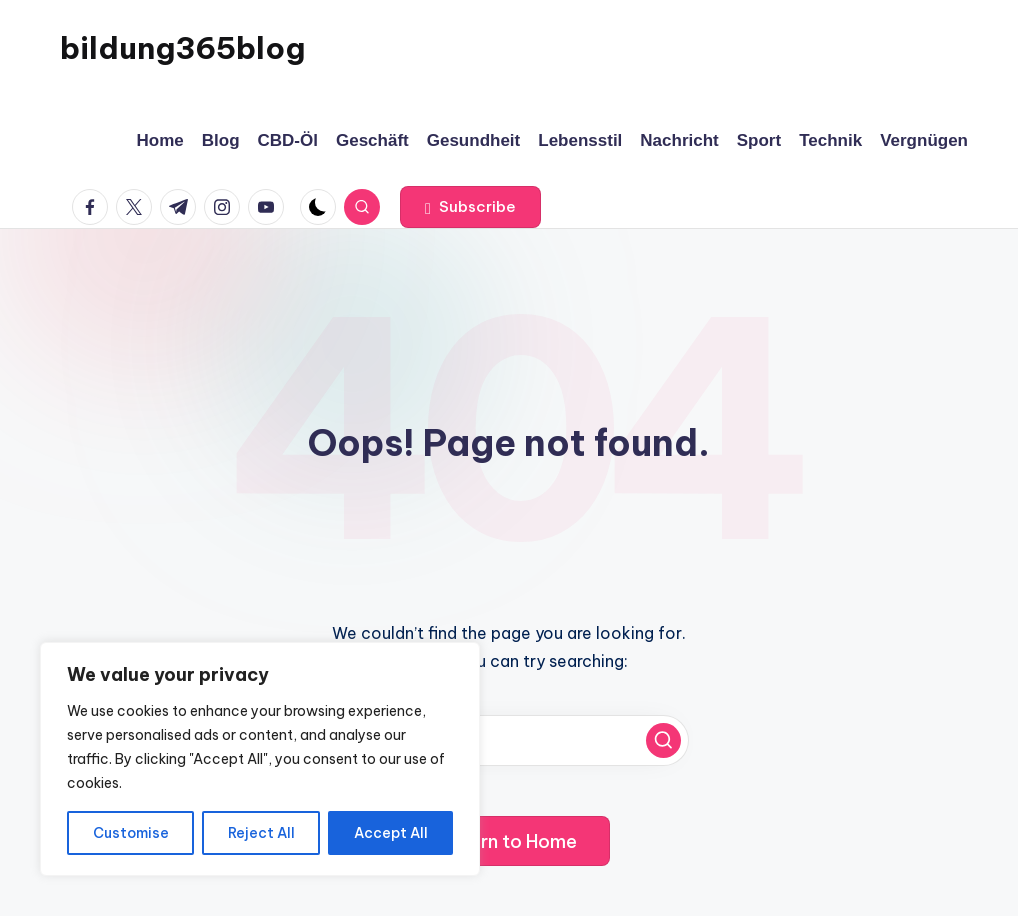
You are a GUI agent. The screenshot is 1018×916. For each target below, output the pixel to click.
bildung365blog (182, 48)
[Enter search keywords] (509, 740)
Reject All (261, 833)
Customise (131, 833)
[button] (470, 207)
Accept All (391, 833)
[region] (260, 759)
